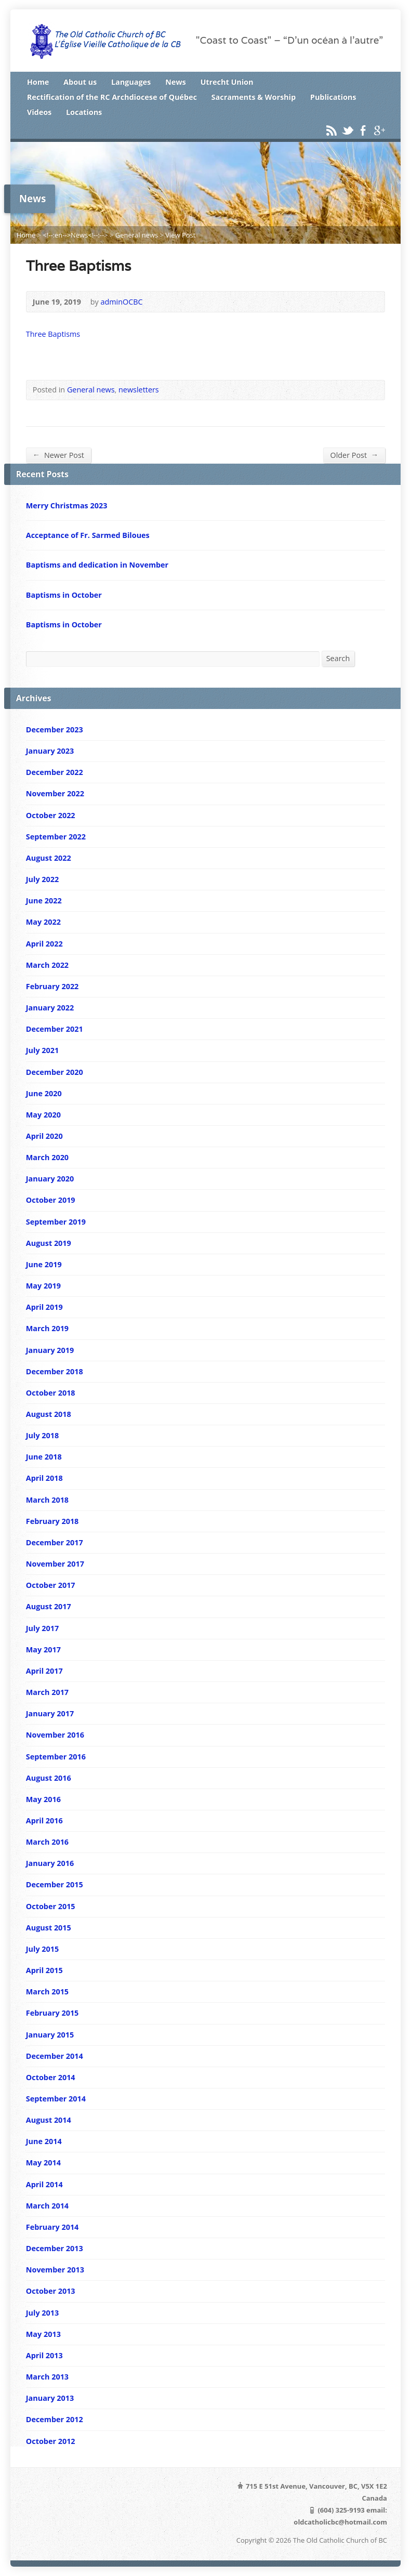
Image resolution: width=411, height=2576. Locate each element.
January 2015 (50, 2035)
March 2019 (47, 1328)
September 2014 (56, 2099)
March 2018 (47, 1500)
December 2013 (54, 2248)
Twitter (347, 130)
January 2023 (50, 751)
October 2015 (50, 1906)
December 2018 (54, 1371)
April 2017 (44, 1671)
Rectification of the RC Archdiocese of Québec (112, 97)
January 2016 (50, 1863)
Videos (39, 112)
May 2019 (43, 1286)
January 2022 (50, 1008)
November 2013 (55, 2270)
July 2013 (42, 2313)
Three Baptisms (53, 334)
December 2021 (54, 1029)
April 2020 (44, 1136)
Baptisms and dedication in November (97, 565)
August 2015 (48, 1928)
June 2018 (44, 1457)
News (175, 82)
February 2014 (52, 2227)
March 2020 (47, 1157)
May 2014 (43, 2162)
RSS (331, 130)
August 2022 (48, 858)
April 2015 (44, 1970)
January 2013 (50, 2398)
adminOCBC (121, 302)
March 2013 (47, 2377)
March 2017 (47, 1692)
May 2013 (43, 2334)
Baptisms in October (64, 595)
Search (338, 658)
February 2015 (52, 2013)
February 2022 (52, 986)
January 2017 (50, 1713)
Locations (84, 112)
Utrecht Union (226, 82)
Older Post (354, 455)
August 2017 (48, 1606)
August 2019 (48, 1243)
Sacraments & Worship (253, 97)
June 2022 (44, 900)
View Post (180, 235)
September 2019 (56, 1222)
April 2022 (44, 944)
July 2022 (42, 879)
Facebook (363, 130)
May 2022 (43, 922)
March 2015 (47, 1991)
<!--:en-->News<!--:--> (75, 235)
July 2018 (42, 1435)
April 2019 (44, 1307)
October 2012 (50, 2441)
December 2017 (54, 1542)
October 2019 (50, 1200)
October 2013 (50, 2291)
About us (80, 82)
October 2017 (50, 1585)
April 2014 (44, 2184)
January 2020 (50, 1179)
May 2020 (43, 1115)
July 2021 (42, 1050)
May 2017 (43, 1649)
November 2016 (55, 1735)
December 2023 (54, 729)
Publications (333, 97)
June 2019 (44, 1264)
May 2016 (43, 1799)
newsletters (138, 390)
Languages (131, 82)
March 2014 (47, 2206)
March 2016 (47, 1842)
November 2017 (55, 1564)
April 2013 (44, 2355)
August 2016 (48, 1778)
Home (38, 82)
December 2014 (54, 2056)
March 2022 (47, 965)
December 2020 (54, 1072)
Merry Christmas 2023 (67, 505)
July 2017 (42, 1628)
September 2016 (56, 1757)
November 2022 (55, 793)
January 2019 (50, 1350)
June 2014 (44, 2141)
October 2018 (50, 1393)
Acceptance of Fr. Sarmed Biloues (88, 535)
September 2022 (56, 837)
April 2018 (44, 1478)
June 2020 (44, 1093)
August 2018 (48, 1414)
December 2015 (54, 1884)
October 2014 (50, 2077)
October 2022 (50, 815)
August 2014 (48, 2120)
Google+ (379, 130)
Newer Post (58, 455)
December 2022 (54, 772)
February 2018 (52, 1521)
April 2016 (44, 1820)
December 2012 (54, 2419)
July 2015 (42, 1949)
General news (136, 235)
